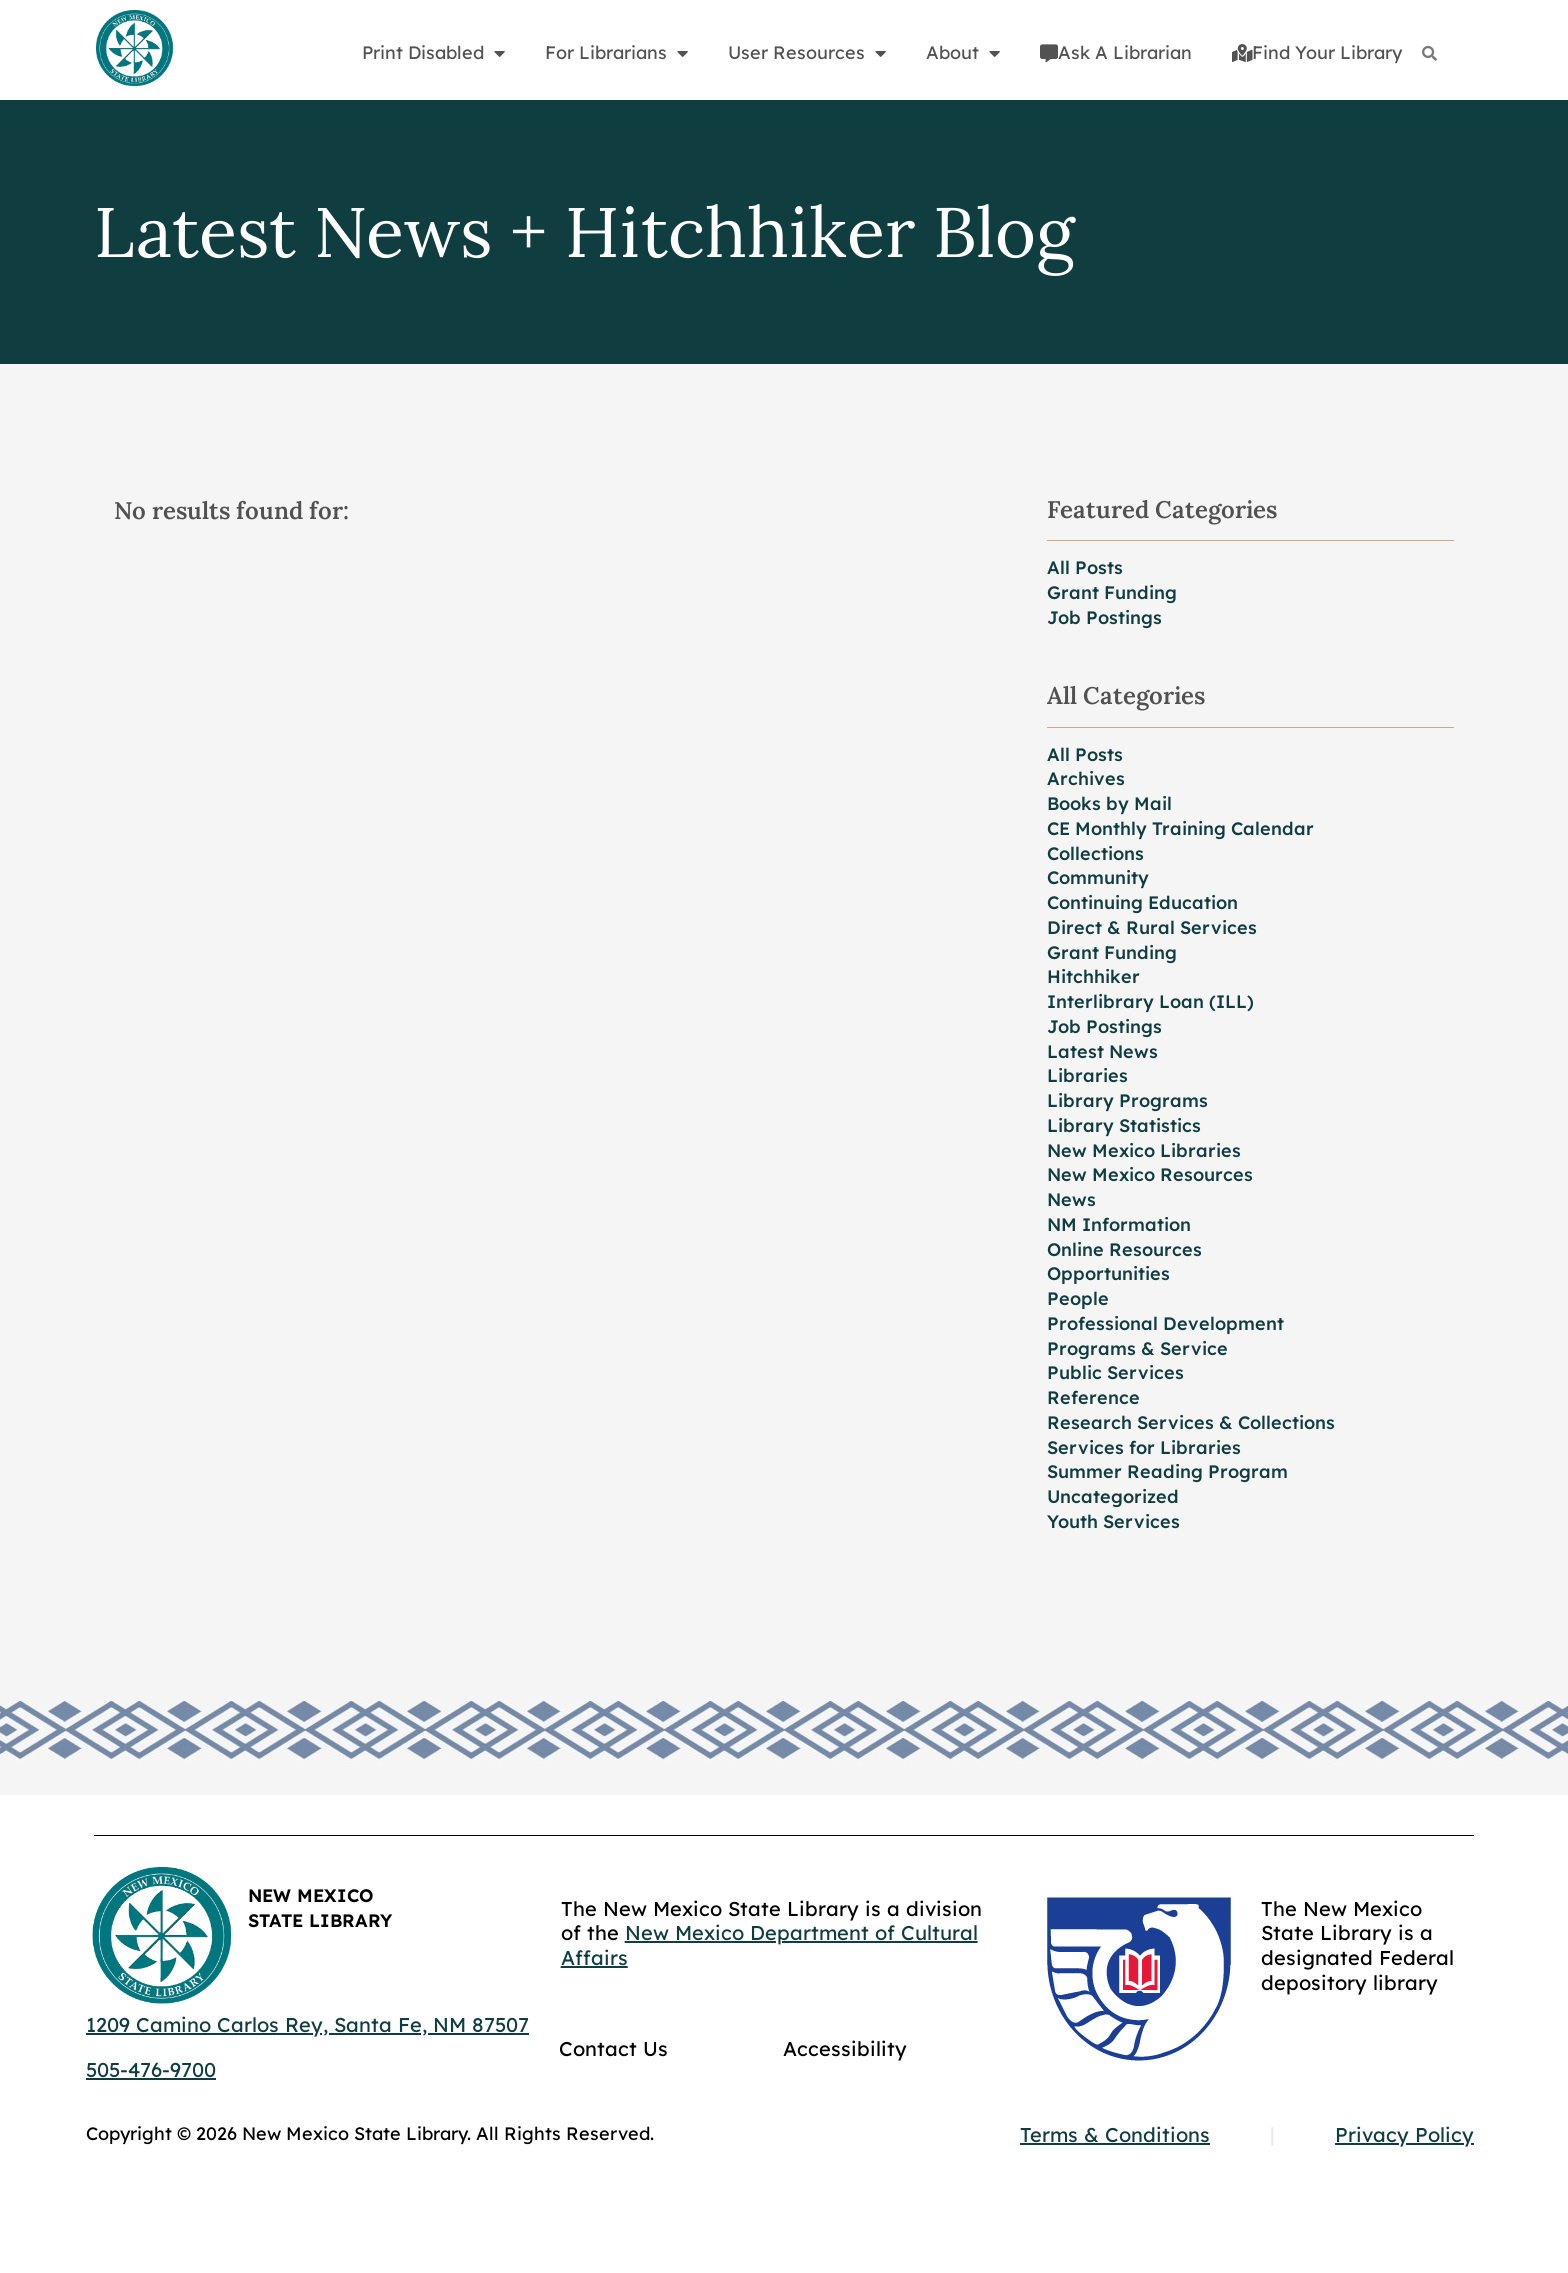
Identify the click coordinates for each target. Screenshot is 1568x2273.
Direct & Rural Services (1152, 927)
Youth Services (1113, 1521)
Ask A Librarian (1116, 52)
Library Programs (1127, 1100)
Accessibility (845, 2048)
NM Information (1119, 1224)
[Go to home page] (134, 49)
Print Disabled (433, 53)
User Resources (807, 53)
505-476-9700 (151, 2069)
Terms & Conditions (1115, 2134)
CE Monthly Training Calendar (1180, 828)
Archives (1086, 778)
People (1078, 1298)
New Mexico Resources (1150, 1174)
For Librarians (616, 53)
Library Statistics (1124, 1125)
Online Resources (1124, 1249)
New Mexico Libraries (1144, 1150)
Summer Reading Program (1167, 1471)
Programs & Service (1137, 1348)
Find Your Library (1317, 52)
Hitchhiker (1093, 976)
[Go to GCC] (1139, 1979)
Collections (1095, 853)
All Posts (1085, 567)
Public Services (1115, 1372)
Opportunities (1108, 1273)
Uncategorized (1113, 1496)
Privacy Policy (1404, 2134)
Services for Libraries (1144, 1447)
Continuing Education (1142, 902)
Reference (1093, 1397)
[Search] (1429, 53)
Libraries (1087, 1075)
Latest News (1102, 1051)
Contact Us (613, 2048)
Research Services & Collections (1191, 1422)
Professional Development (1165, 1323)
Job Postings (1104, 617)
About (963, 53)
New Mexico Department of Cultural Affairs (769, 1945)
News (1071, 1199)
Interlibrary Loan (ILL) (1150, 1001)
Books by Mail (1109, 803)
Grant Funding (1112, 592)
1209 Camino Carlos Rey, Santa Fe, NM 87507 (307, 2024)
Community (1098, 877)
